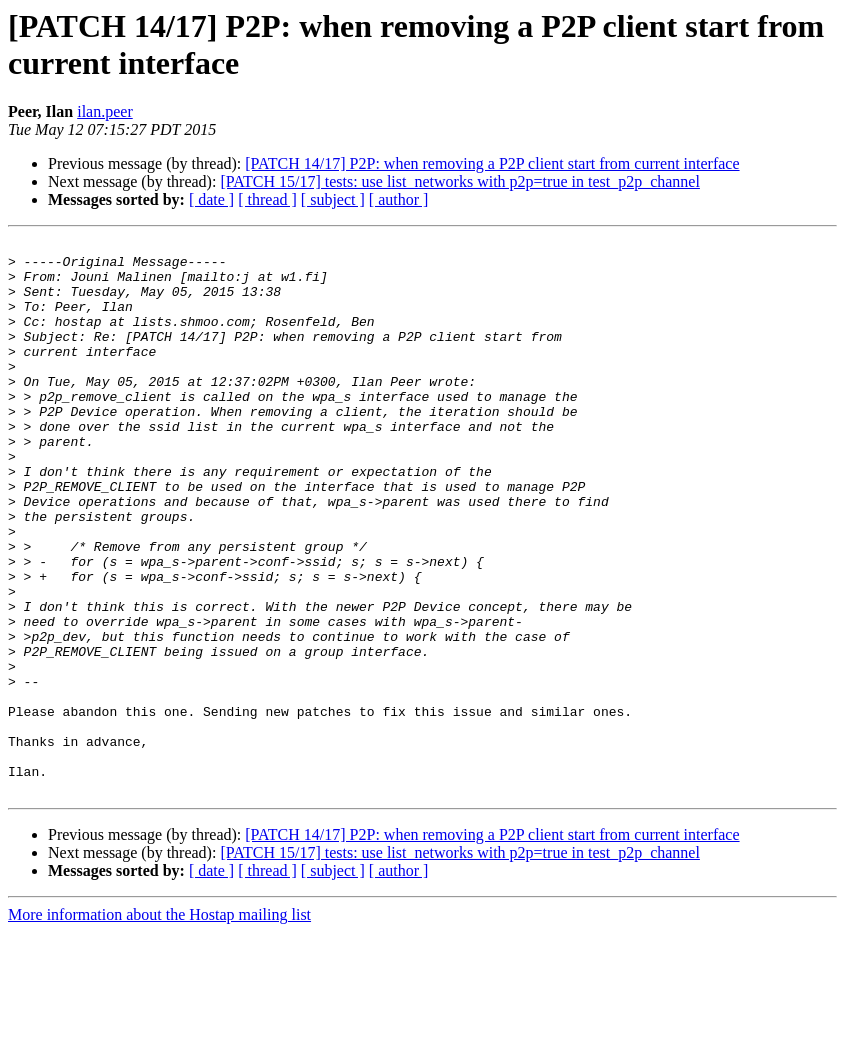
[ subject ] (333, 199)
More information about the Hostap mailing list (159, 1025)
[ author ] (399, 199)
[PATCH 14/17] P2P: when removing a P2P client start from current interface (492, 163)
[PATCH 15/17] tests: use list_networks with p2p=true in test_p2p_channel (460, 181)
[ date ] (211, 199)
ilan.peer (105, 111)
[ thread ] (267, 199)
